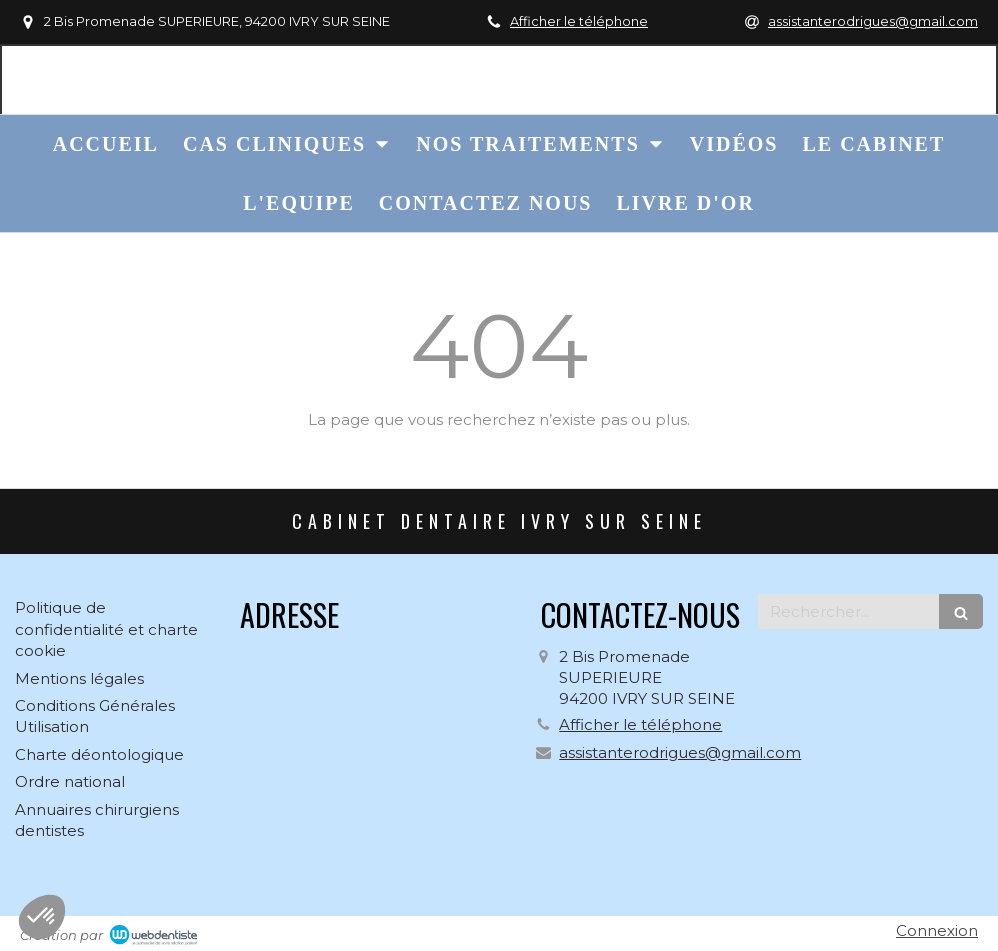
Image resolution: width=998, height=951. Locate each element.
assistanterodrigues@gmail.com (680, 752)
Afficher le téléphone (579, 21)
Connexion (937, 930)
